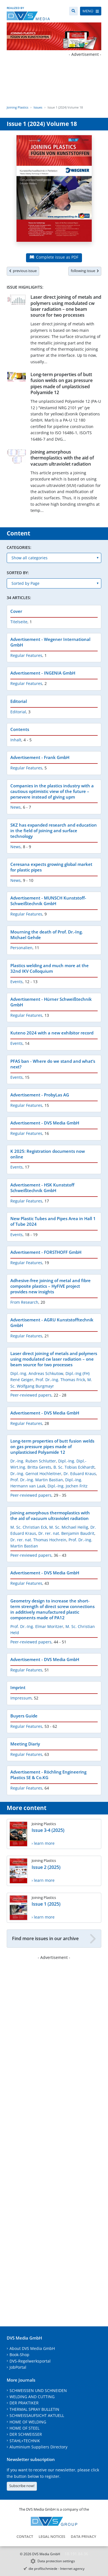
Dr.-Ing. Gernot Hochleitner (35, 1473)
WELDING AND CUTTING (32, 2396)
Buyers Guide (23, 1716)
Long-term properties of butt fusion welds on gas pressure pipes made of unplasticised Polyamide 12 (61, 383)
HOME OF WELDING (28, 2422)
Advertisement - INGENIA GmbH (42, 673)
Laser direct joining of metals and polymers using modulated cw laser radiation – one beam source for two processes (65, 306)
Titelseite (18, 621)
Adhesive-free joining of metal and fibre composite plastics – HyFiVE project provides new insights (50, 1286)
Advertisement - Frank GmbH (39, 757)
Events (16, 981)
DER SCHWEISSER (26, 2434)
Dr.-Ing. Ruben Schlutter (33, 1461)
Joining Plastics (17, 107)
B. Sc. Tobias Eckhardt (74, 1467)
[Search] (73, 11)
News (15, 807)
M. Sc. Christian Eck (28, 1527)
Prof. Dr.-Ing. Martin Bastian (36, 1479)
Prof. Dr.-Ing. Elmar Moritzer (36, 1626)
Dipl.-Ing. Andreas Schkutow (36, 1373)
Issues (38, 107)
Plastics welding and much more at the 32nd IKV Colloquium (49, 968)
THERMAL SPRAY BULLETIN (34, 2409)
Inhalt (15, 739)
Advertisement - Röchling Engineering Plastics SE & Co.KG (48, 1774)
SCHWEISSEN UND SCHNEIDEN (38, 2390)
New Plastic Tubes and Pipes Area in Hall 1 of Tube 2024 (53, 1221)
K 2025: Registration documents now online (47, 1154)
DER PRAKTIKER (24, 2402)
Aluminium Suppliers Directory (38, 2447)
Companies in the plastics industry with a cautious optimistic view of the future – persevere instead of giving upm (52, 791)
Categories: (19, 547)
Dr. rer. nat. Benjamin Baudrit (66, 1533)
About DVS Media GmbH (32, 2348)
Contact (25, 2536)
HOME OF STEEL (24, 2428)
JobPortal (18, 2367)
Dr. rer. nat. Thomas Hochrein (38, 1539)
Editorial (18, 701)
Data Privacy (83, 2536)
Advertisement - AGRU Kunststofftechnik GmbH (51, 1322)
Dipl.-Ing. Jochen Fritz (68, 1486)
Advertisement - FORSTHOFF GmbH (45, 1252)
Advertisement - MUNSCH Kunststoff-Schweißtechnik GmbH (48, 900)
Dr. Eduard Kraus (80, 1473)
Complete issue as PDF (54, 257)
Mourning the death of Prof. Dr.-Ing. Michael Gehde (46, 934)
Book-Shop (19, 2354)
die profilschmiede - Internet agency (56, 2568)
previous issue (23, 270)
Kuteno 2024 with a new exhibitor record (51, 1033)
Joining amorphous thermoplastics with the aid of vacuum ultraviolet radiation (62, 458)
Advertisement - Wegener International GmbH (50, 642)
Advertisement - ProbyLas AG (39, 1095)
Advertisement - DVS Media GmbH (44, 1123)
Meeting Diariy (25, 1744)
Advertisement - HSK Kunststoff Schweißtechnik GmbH (42, 1187)
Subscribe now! (21, 2485)
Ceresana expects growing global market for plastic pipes (51, 867)
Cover (16, 611)
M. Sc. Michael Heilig (68, 1527)
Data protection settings (56, 2561)
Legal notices (52, 2536)
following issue (85, 270)
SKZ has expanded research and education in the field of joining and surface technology (53, 830)
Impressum (21, 1698)
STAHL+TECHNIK (25, 2440)
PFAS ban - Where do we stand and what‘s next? (52, 1064)
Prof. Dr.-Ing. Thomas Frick (60, 1379)
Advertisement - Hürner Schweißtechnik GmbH (51, 1002)
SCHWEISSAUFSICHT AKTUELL (37, 2415)
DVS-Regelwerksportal (30, 2361)
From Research (24, 1302)
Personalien (21, 947)
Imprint (17, 1687)
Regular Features (26, 655)
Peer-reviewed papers (30, 1395)
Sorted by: (18, 572)
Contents (19, 729)
